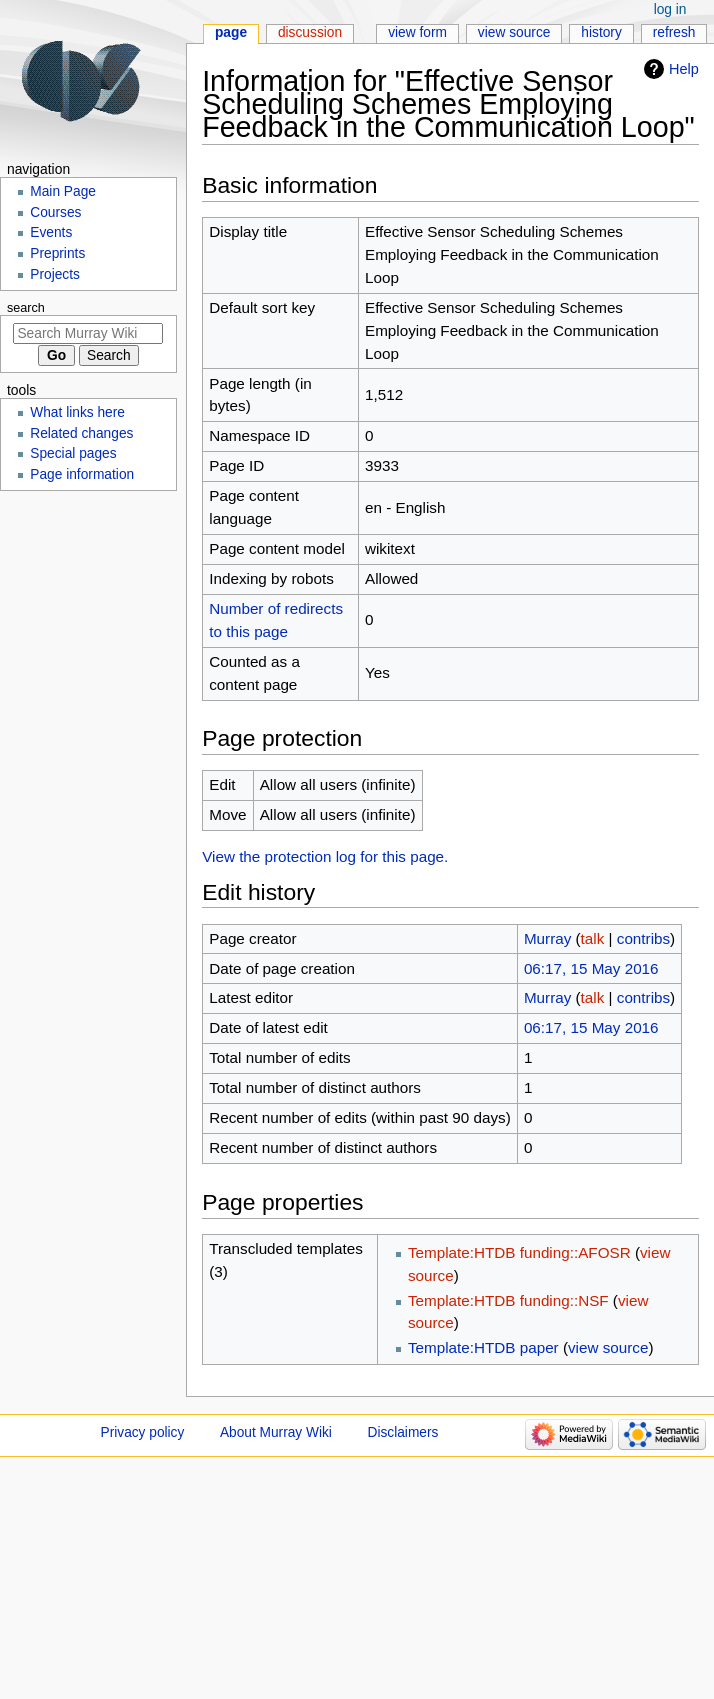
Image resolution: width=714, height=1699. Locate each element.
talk (593, 938)
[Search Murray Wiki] (88, 333)
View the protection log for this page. (325, 856)
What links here (77, 412)
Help (684, 69)
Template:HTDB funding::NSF (508, 1300)
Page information (82, 474)
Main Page (63, 191)
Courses (55, 212)
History (601, 32)
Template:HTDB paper (483, 1347)
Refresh (674, 32)
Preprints (57, 253)
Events (51, 232)
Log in (670, 9)
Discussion (310, 32)
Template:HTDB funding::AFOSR (519, 1252)
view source (608, 1347)
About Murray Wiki (276, 1432)
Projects (55, 274)
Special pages (73, 453)
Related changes (81, 433)
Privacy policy (143, 1432)
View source (514, 32)
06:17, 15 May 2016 (591, 968)
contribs (643, 938)
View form (417, 32)
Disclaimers (403, 1432)
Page (231, 32)
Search (26, 308)
